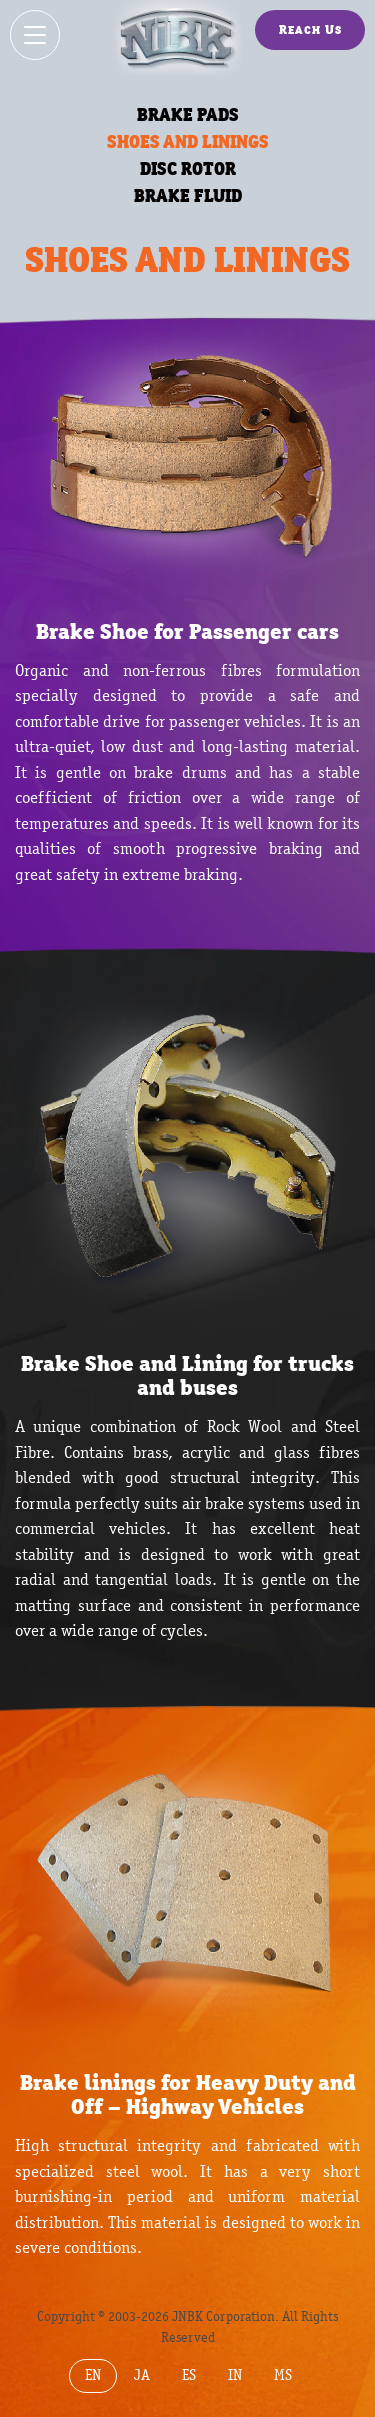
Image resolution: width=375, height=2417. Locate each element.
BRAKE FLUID (188, 195)
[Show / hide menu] (35, 35)
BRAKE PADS (188, 114)
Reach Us (310, 29)
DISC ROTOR (188, 168)
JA (142, 2375)
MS (283, 2375)
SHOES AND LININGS (188, 141)
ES (189, 2375)
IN (235, 2375)
